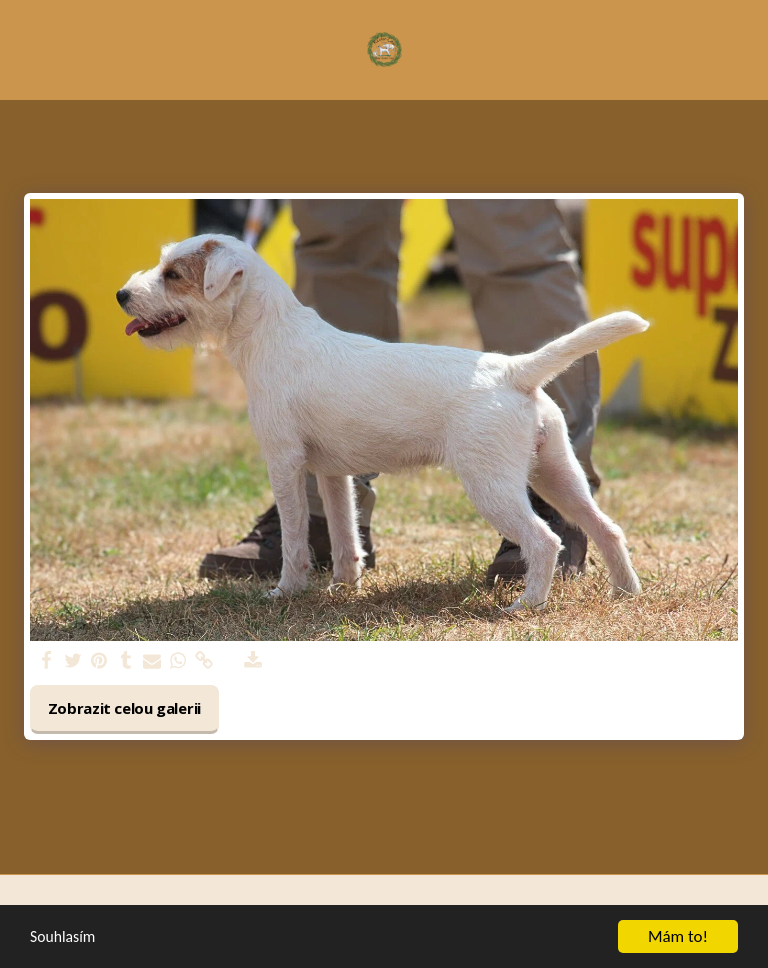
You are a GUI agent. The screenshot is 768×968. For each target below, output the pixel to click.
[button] (22, 48)
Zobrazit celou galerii (125, 708)
